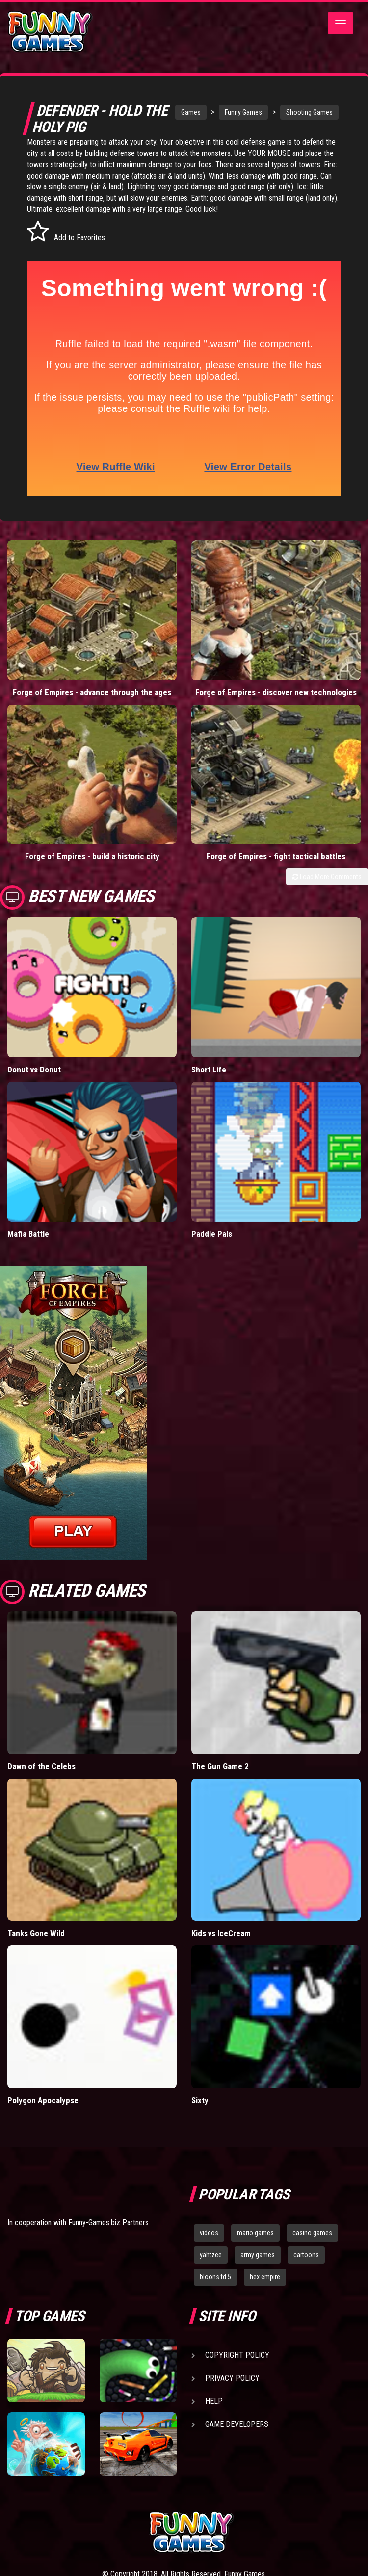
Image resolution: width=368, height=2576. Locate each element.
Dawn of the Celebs (41, 1766)
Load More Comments (327, 877)
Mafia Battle (28, 1234)
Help (214, 2401)
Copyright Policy (237, 2355)
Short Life (208, 1069)
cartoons (306, 2255)
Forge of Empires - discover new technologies (276, 692)
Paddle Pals (211, 1234)
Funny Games (243, 112)
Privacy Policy (232, 2378)
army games (257, 2255)
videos (209, 2233)
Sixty (200, 2100)
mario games (255, 2233)
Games (191, 112)
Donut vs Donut (34, 1069)
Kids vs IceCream (221, 1933)
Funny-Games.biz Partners (108, 2222)
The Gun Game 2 (220, 1766)
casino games (312, 2233)
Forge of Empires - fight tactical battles (276, 856)
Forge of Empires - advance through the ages (92, 692)
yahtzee (211, 2255)
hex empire (265, 2277)
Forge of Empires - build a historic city (92, 856)
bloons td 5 (215, 2277)
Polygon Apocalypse (43, 2100)
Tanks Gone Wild (36, 1933)
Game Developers (236, 2424)
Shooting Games (309, 112)
